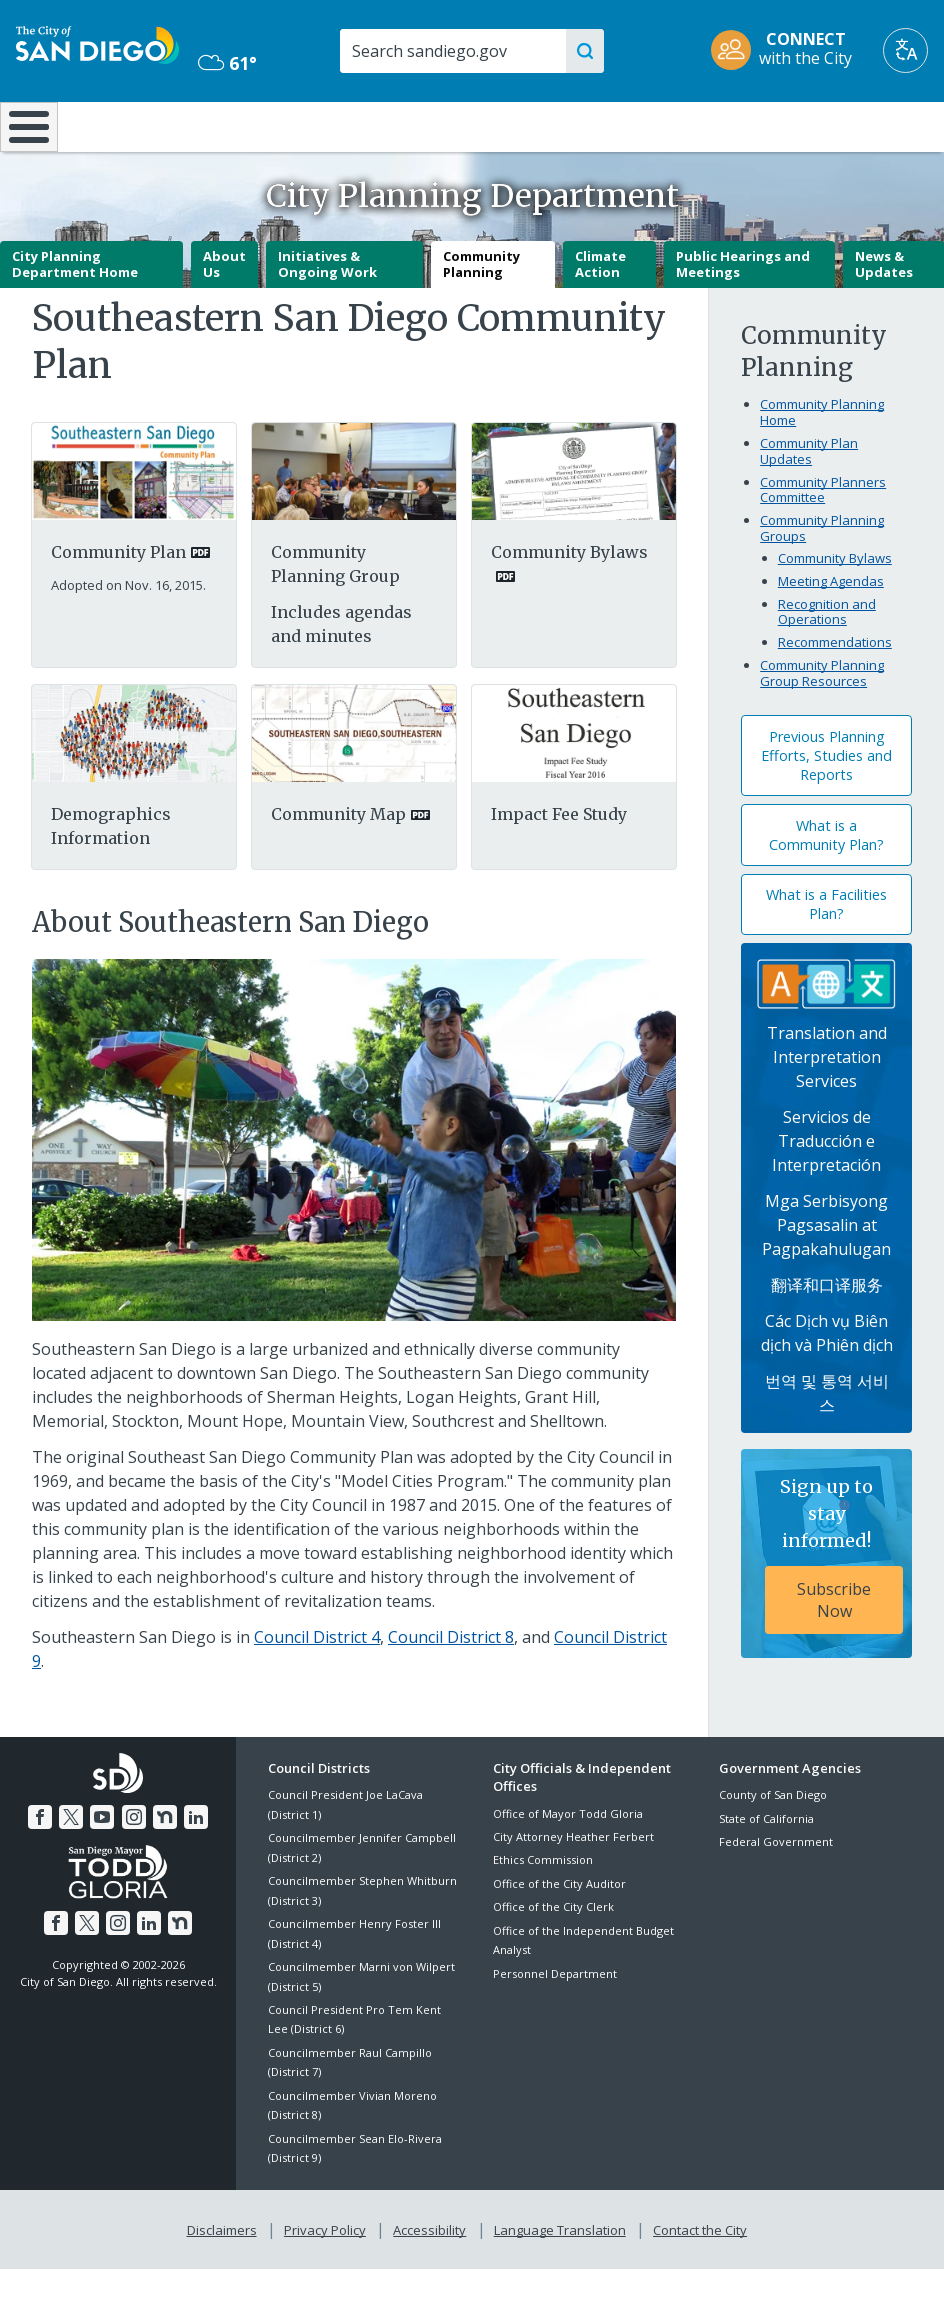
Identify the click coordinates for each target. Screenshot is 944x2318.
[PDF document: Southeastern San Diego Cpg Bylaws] (574, 523)
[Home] (25, 153)
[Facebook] (44, 1867)
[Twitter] (74, 1867)
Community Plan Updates (809, 504)
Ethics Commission (543, 1912)
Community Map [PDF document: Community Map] (338, 867)
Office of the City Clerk (553, 1959)
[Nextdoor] (162, 1867)
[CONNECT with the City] (788, 50)
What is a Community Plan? (826, 888)
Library (553, 125)
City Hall (866, 125)
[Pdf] (134, 785)
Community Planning (481, 317)
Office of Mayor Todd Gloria (568, 1865)
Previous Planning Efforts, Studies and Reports (826, 808)
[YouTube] (103, 1867)
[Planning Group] (354, 523)
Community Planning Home (822, 465)
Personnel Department (555, 2025)
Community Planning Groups (822, 581)
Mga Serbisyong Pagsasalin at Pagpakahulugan (826, 1278)
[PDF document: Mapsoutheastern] (354, 785)
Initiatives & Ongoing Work (327, 317)
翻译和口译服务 (827, 1338)
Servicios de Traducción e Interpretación (826, 1194)
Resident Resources (269, 135)
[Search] (460, 51)
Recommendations (835, 695)
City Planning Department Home (75, 317)
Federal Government (776, 1894)
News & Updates (884, 317)
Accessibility (429, 2279)
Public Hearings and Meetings (743, 317)
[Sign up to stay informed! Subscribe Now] (826, 1606)
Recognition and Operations (827, 665)
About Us (224, 317)
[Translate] (905, 50)
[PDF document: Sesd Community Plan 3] (134, 523)
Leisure (123, 125)
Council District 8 (451, 1690)
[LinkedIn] (192, 1867)
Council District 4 (317, 1690)
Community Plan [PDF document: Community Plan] (118, 604)
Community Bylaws (835, 611)
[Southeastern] (574, 785)
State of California (766, 1871)
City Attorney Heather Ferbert (573, 1889)
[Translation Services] (826, 1035)
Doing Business (408, 135)
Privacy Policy (327, 2279)
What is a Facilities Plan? (826, 957)
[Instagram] (133, 1867)
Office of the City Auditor (559, 1936)
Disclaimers (226, 2279)
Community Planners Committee (823, 542)
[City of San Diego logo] (97, 43)
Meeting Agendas (831, 634)
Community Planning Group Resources (822, 726)
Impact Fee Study (559, 867)
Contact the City (696, 2279)
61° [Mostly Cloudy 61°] (227, 63)
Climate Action (600, 317)
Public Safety (709, 125)
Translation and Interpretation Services (827, 1110)
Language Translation (558, 2279)
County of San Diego (773, 1847)
